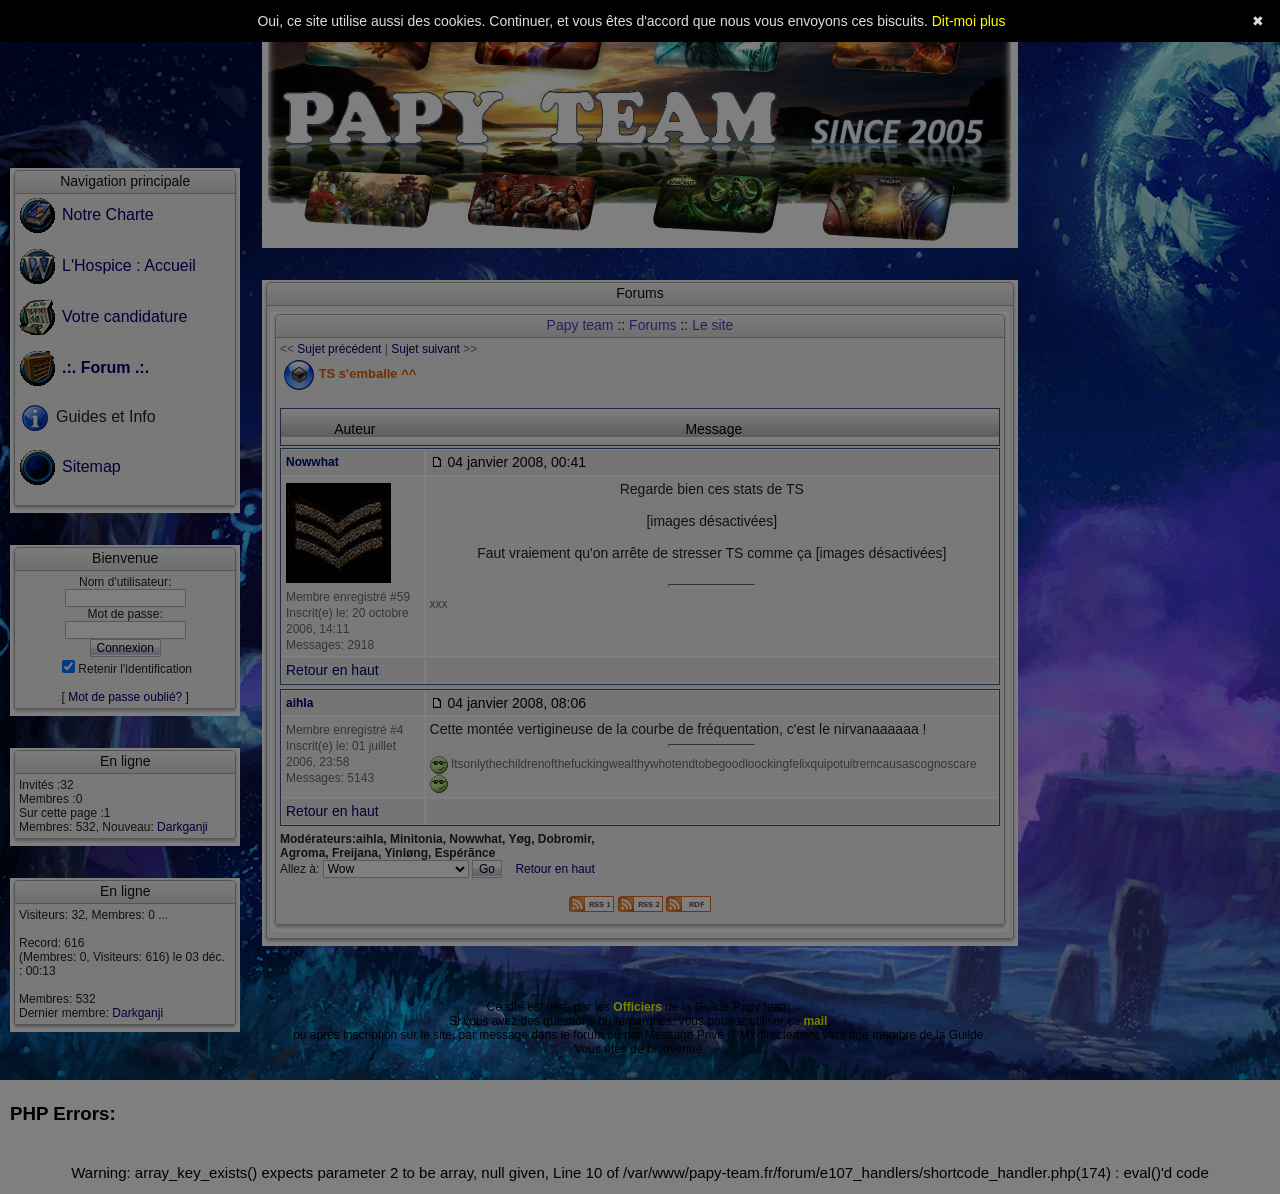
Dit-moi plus (969, 21)
